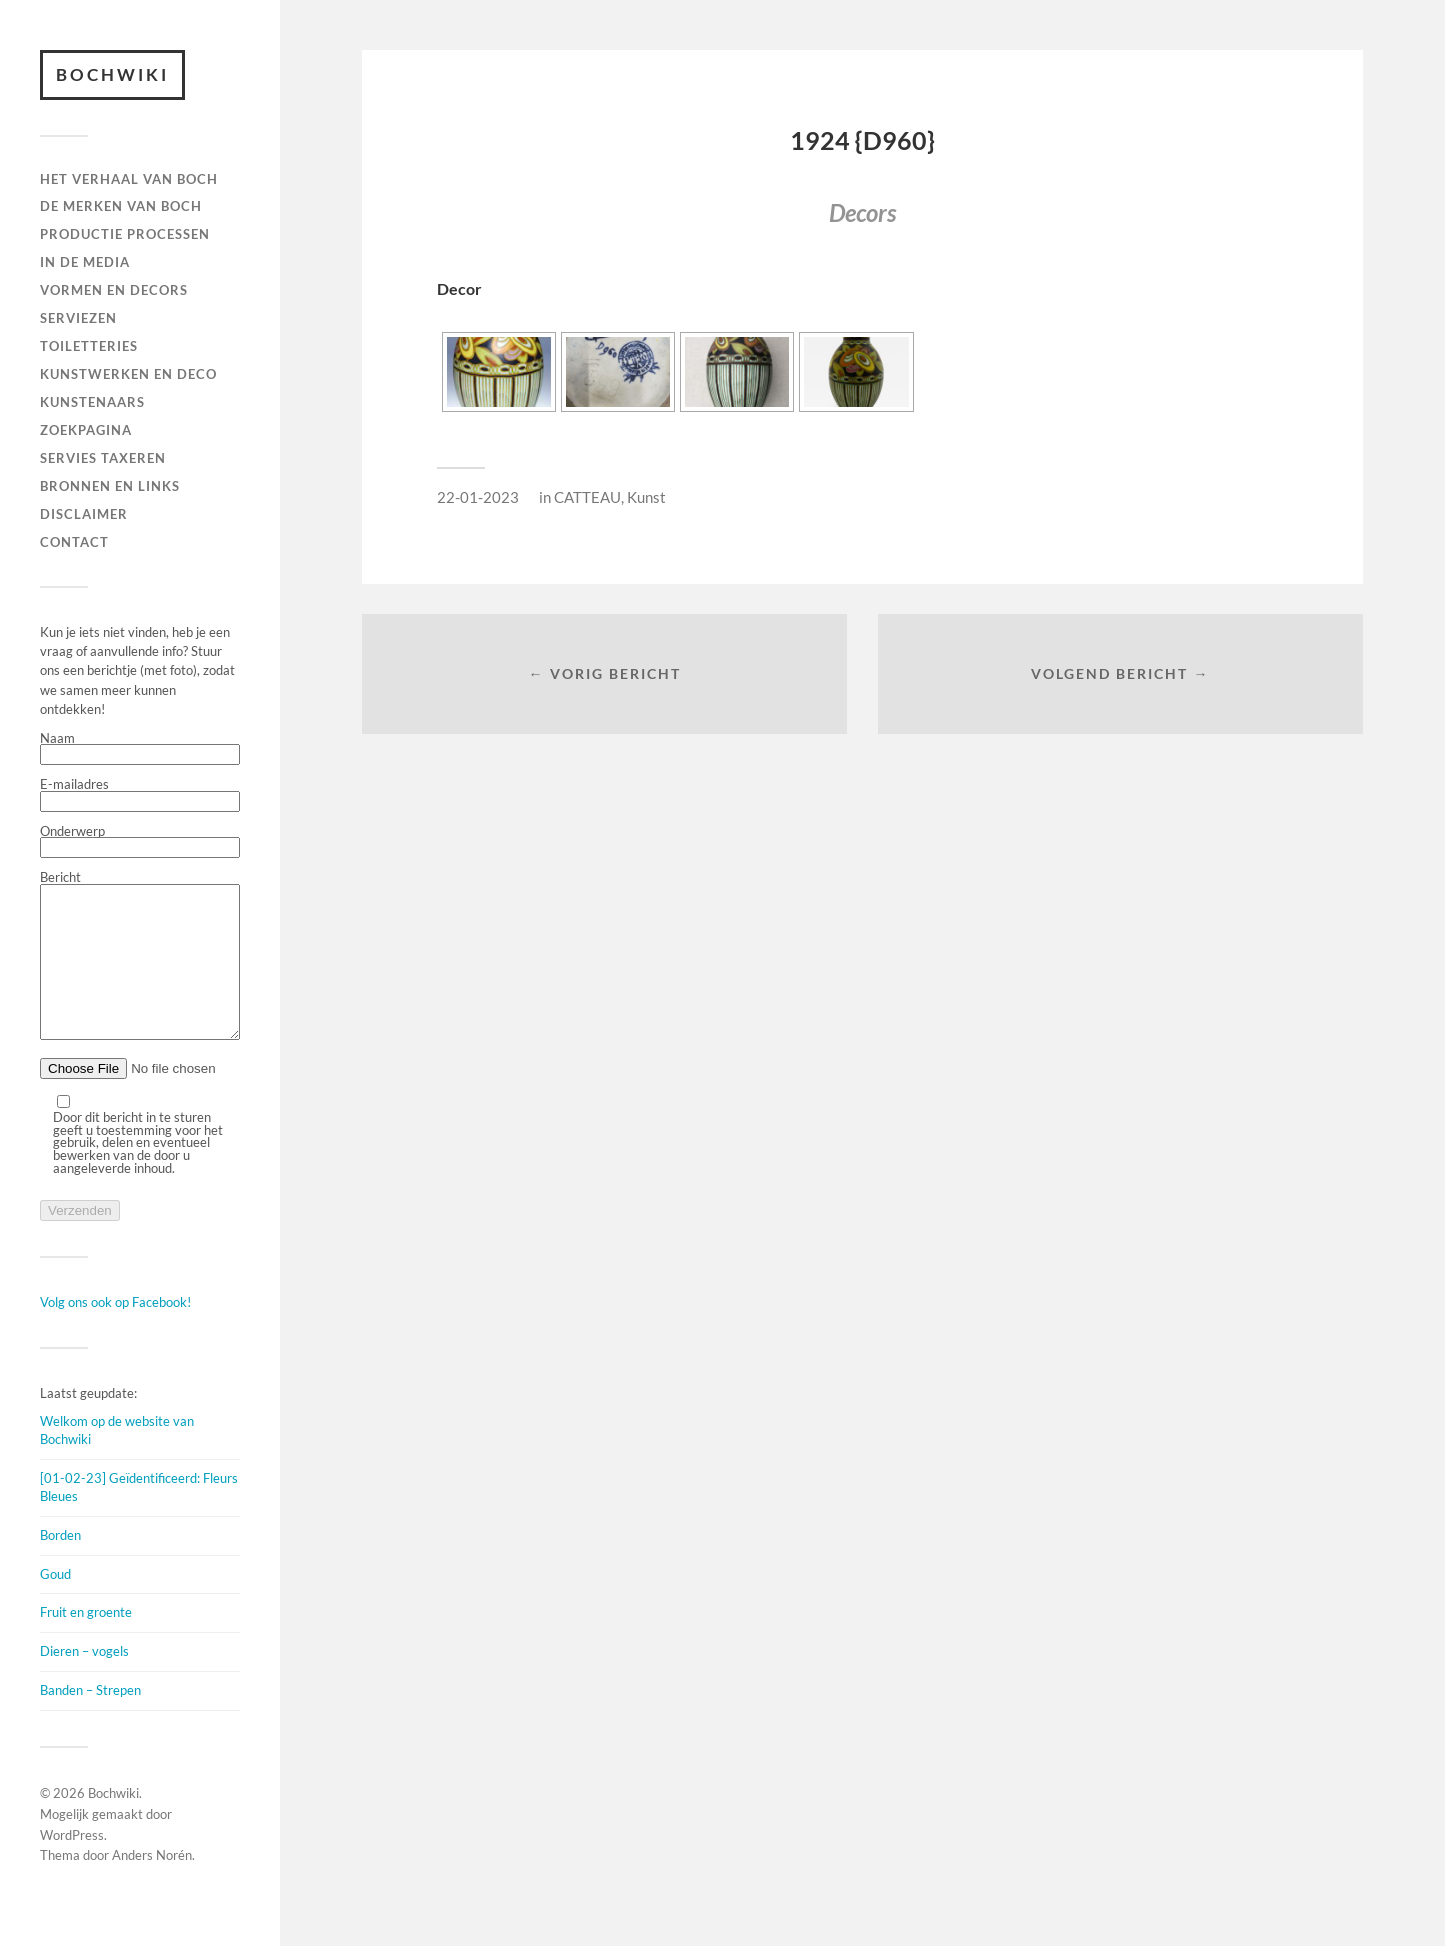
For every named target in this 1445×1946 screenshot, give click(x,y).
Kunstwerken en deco (128, 374)
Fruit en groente (86, 1642)
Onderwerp (140, 842)
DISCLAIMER (84, 514)
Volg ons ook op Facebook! (115, 1332)
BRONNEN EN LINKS (110, 486)
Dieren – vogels (84, 1681)
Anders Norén (152, 1885)
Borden (60, 1565)
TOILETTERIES (89, 346)
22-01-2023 (478, 497)
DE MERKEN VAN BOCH (121, 206)
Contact (74, 542)
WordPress (72, 1865)
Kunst (646, 497)
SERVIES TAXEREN (103, 458)
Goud (55, 1604)
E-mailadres (140, 795)
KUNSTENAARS (92, 402)
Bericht (140, 971)
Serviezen (78, 318)
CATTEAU (587, 497)
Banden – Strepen (90, 1720)
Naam (140, 749)
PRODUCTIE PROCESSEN (125, 234)
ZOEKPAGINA (86, 430)
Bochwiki (112, 74)
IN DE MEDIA (85, 262)
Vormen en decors (114, 290)
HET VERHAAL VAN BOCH (129, 179)
